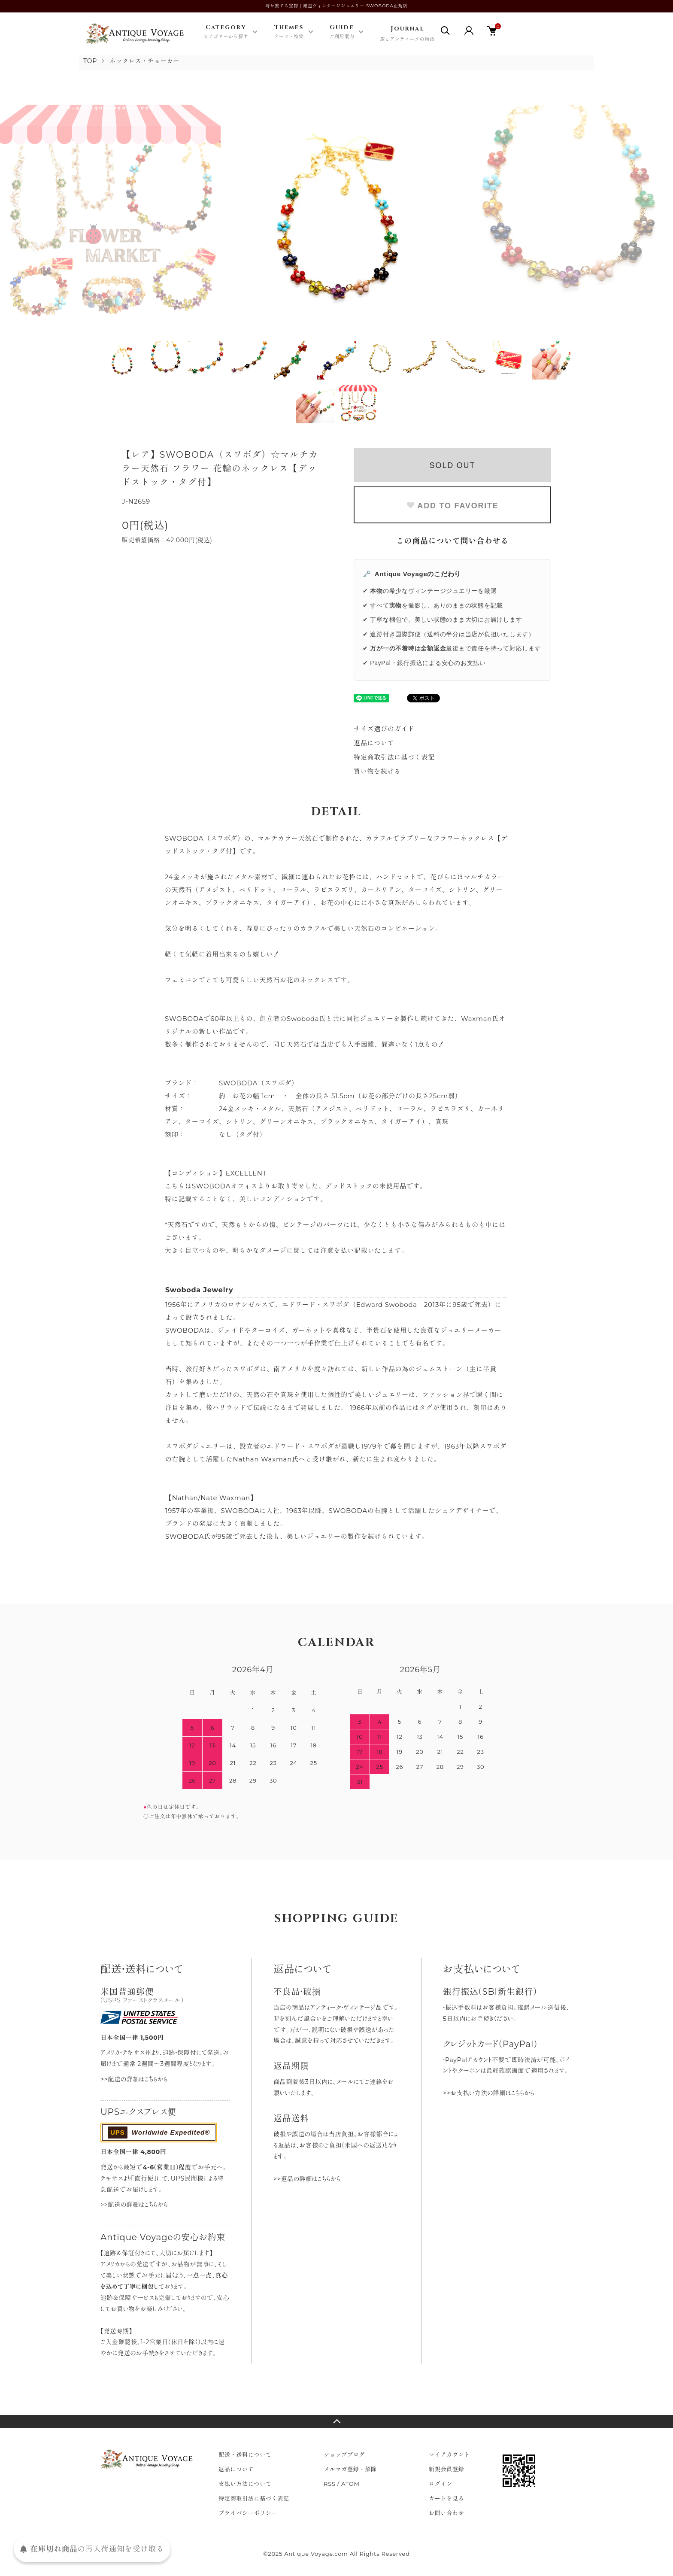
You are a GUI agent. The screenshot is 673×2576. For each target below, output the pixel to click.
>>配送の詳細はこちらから (134, 2079)
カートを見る (446, 2498)
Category (225, 32)
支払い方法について (245, 2483)
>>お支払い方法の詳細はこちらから (488, 2093)
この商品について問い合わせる (452, 541)
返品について (374, 743)
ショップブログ (344, 2454)
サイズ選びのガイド (384, 729)
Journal (407, 34)
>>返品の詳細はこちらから (307, 2179)
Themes (288, 32)
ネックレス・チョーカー (144, 61)
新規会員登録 (446, 2469)
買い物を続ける (377, 771)
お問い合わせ (446, 2512)
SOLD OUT (452, 465)
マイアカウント (449, 2454)
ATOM (350, 2483)
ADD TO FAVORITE (452, 505)
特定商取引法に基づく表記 (394, 757)
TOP (90, 61)
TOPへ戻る (336, 2421)
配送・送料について (245, 2454)
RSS (330, 2483)
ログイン (440, 2483)
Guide (342, 32)
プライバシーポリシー (248, 2512)
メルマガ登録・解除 (350, 2469)
